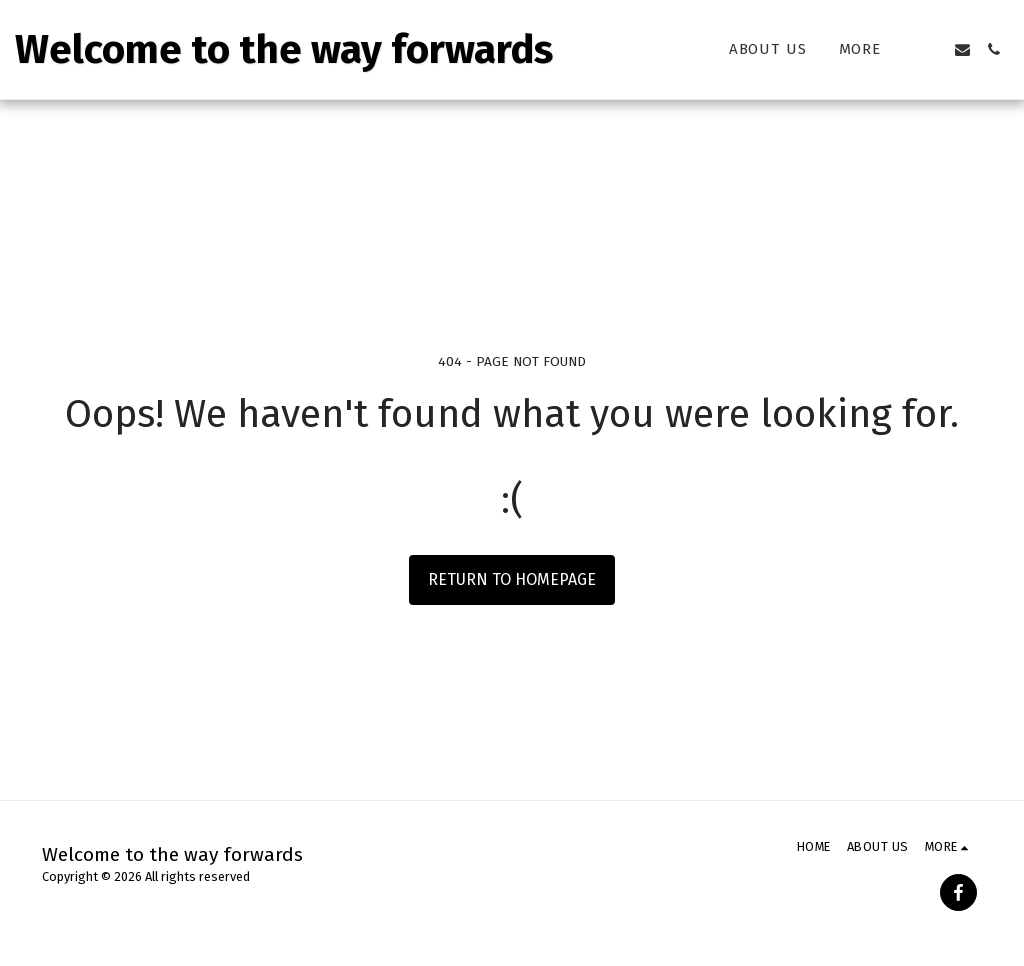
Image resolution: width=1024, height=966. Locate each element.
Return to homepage (512, 579)
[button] (931, 49)
